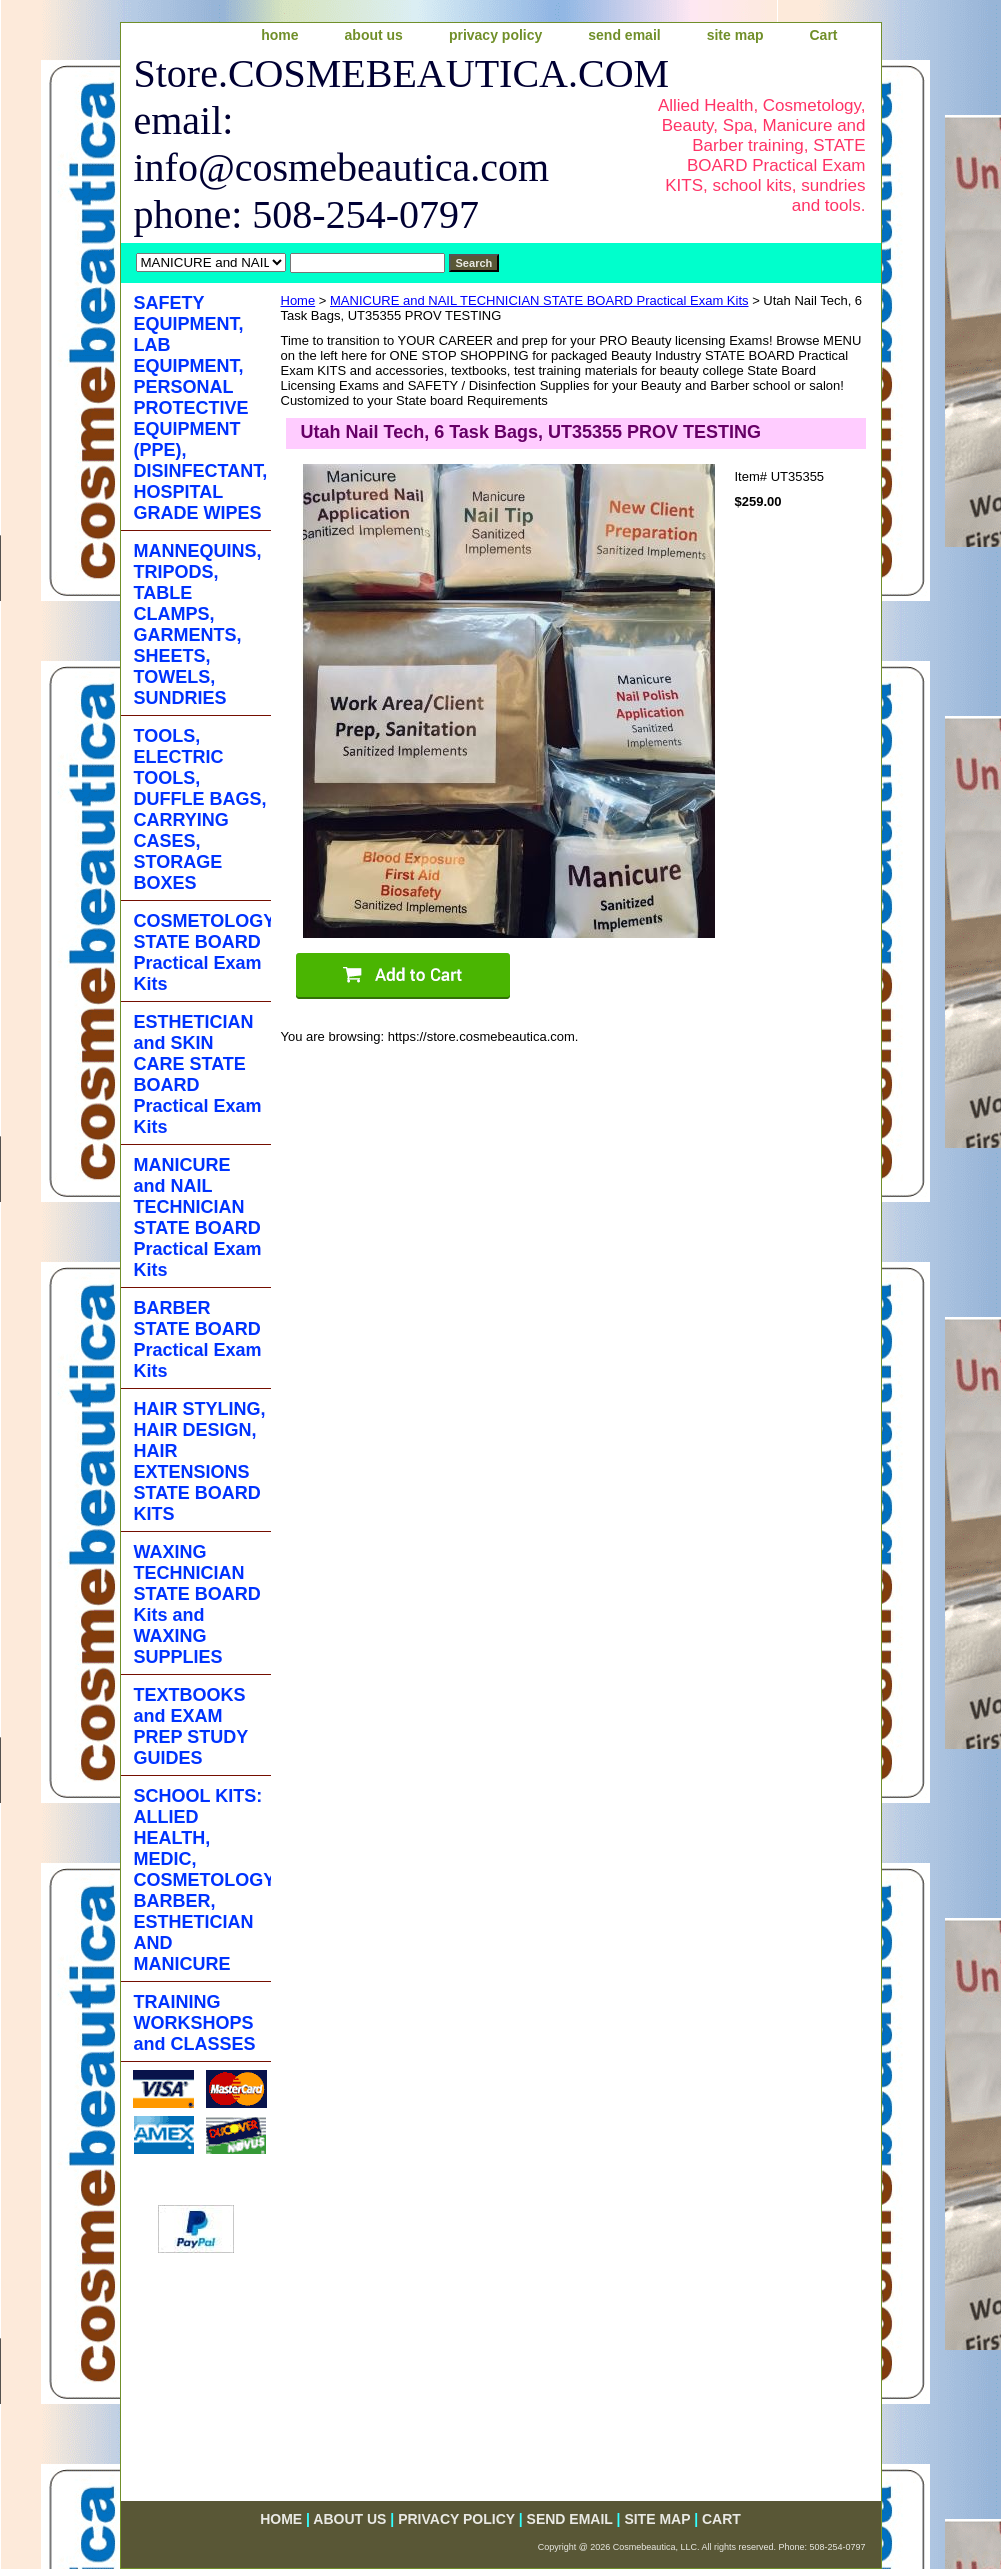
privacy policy (495, 35)
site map (735, 35)
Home (298, 300)
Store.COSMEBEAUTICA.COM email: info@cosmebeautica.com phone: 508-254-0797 (377, 144)
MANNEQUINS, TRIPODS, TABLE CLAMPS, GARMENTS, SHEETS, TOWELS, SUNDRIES (198, 624)
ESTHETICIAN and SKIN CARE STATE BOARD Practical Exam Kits (198, 1074)
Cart (823, 35)
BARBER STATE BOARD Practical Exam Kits (198, 1339)
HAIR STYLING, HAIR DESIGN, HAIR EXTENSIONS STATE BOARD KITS (200, 1461)
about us (374, 35)
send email (624, 35)
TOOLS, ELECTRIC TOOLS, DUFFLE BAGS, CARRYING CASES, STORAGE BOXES (200, 809)
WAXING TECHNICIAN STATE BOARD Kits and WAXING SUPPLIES (197, 1604)
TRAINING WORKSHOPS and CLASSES (195, 2023)
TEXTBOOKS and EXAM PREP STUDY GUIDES (191, 1726)
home (279, 35)
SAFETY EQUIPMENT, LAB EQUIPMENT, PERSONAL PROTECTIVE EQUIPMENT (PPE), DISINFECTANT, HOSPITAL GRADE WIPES (201, 408)
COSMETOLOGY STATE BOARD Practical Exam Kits (202, 952)
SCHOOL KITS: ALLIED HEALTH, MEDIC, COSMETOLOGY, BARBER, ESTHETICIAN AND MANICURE (202, 1880)
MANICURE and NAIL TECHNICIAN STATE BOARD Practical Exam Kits (539, 300)
